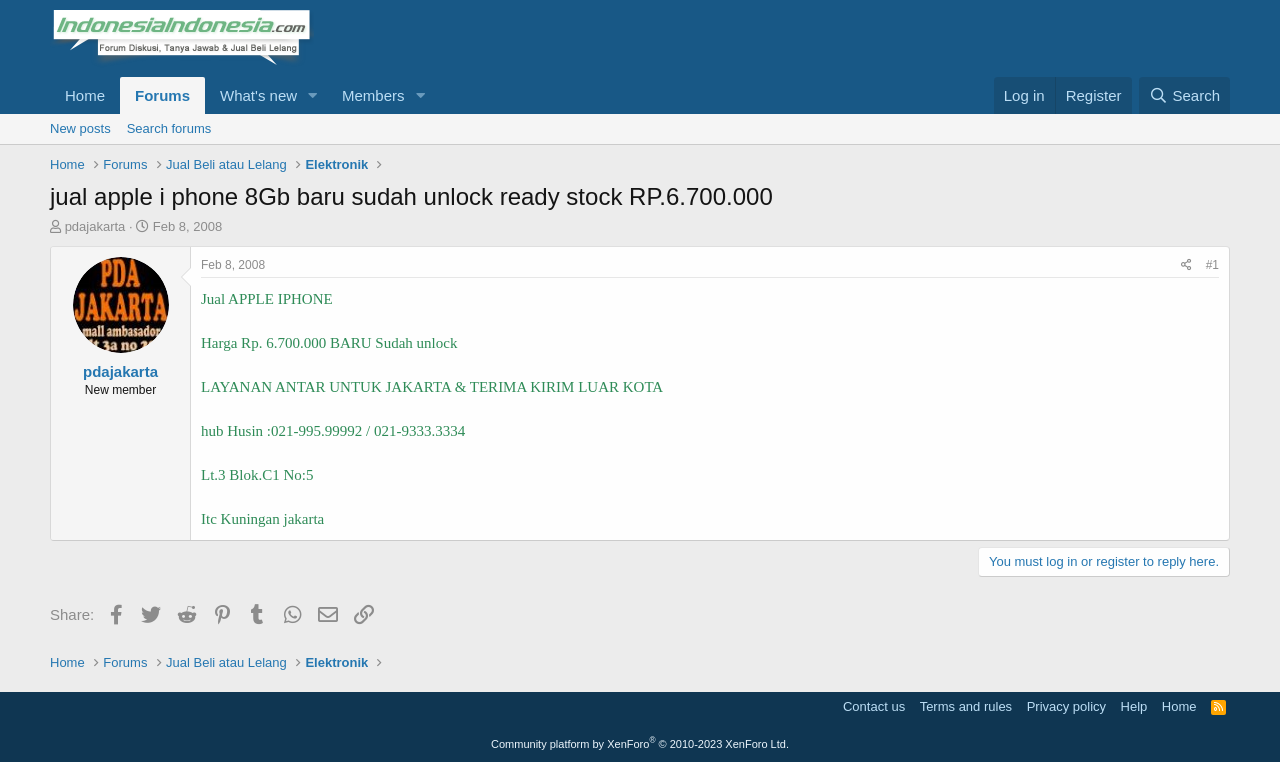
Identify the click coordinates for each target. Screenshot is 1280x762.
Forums (162, 95)
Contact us (874, 706)
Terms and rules (966, 706)
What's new (258, 95)
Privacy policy (1066, 706)
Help (1134, 706)
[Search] (1184, 95)
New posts (80, 128)
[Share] (1186, 265)
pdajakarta (95, 226)
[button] (313, 95)
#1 (1212, 265)
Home (85, 95)
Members (373, 95)
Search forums (169, 128)
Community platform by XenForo (640, 744)
